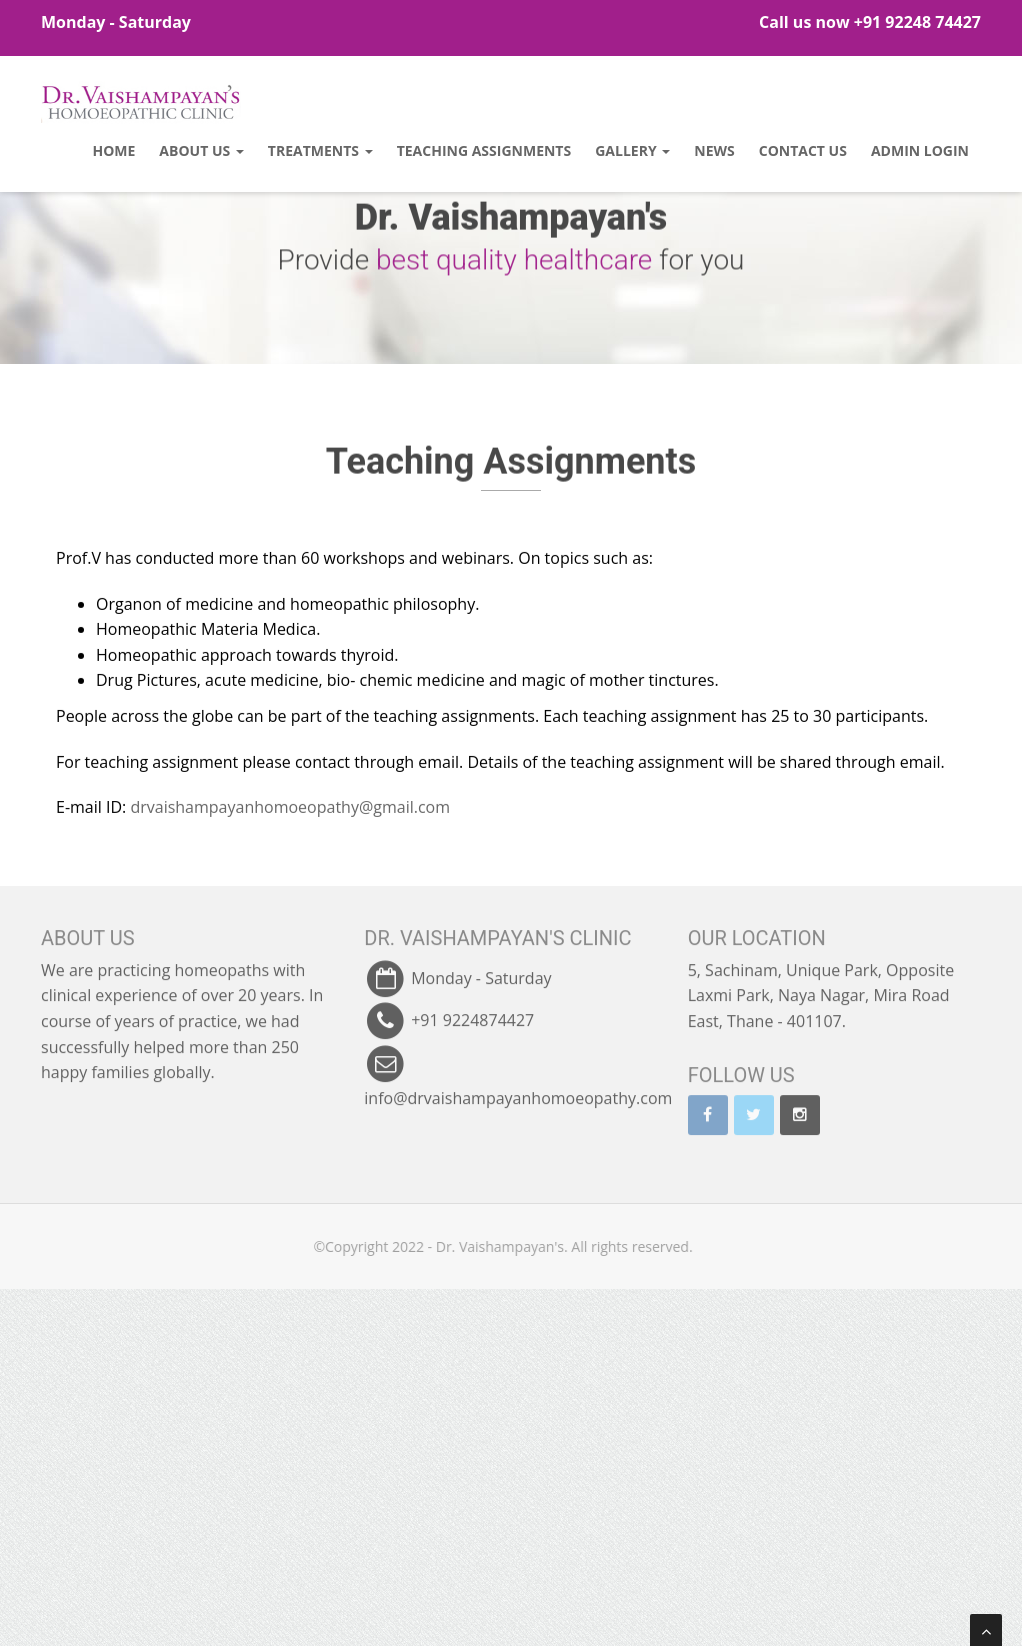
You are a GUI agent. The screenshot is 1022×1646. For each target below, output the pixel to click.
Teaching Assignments (484, 150)
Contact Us (803, 150)
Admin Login (920, 150)
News (714, 150)
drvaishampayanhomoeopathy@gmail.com (290, 776)
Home (113, 150)
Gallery (632, 150)
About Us (201, 150)
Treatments (320, 150)
